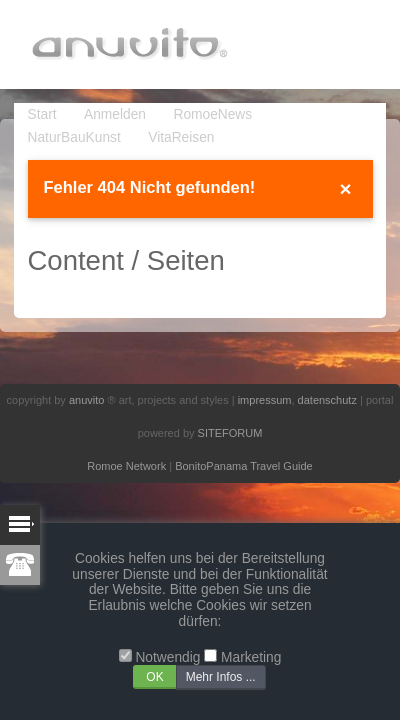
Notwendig (167, 657)
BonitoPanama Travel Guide (244, 466)
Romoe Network (126, 466)
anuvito (86, 400)
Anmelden (115, 114)
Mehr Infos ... (221, 677)
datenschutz (327, 400)
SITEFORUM (230, 433)
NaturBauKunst (74, 137)
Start (42, 114)
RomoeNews (212, 114)
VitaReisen (181, 137)
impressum (265, 400)
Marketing (251, 657)
